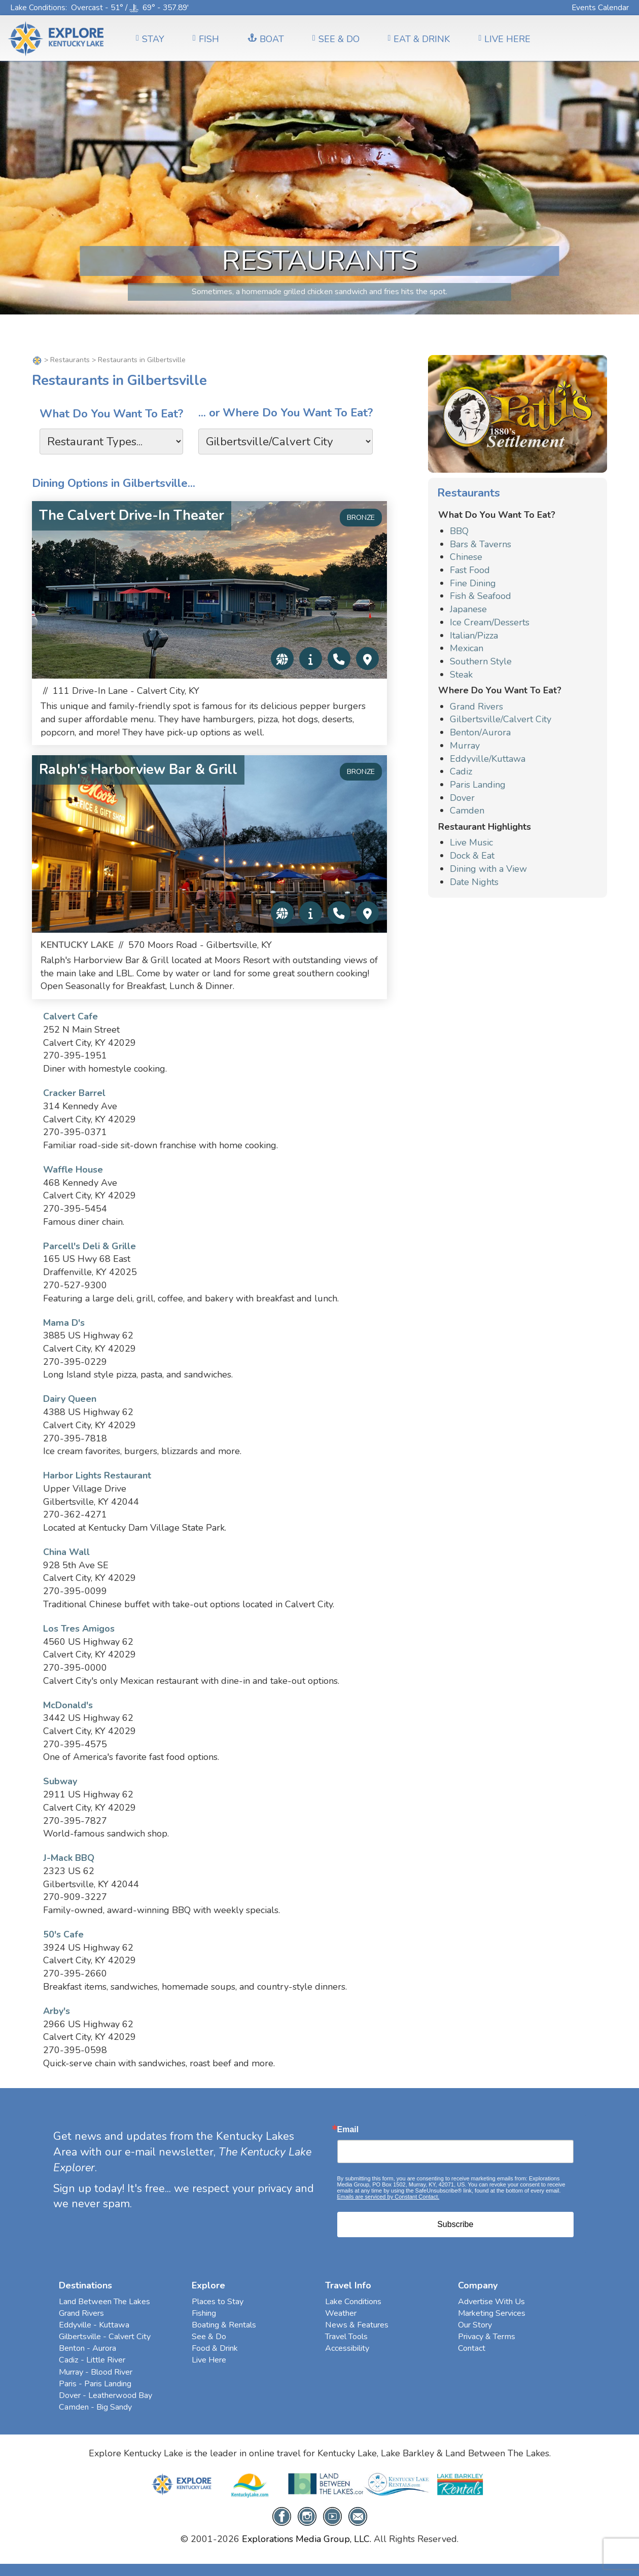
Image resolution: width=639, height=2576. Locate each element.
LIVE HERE (504, 39)
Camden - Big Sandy (95, 2407)
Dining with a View (488, 869)
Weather (341, 2313)
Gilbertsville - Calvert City (105, 2336)
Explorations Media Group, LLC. (306, 2539)
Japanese (468, 609)
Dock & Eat (472, 856)
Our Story (475, 2325)
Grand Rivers (476, 706)
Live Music (471, 842)
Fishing (204, 2313)
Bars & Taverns (480, 544)
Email (348, 2130)
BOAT (265, 39)
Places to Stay (217, 2301)
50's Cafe (63, 1934)
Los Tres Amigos (79, 1628)
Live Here (209, 2360)
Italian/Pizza (474, 635)
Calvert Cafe (70, 1016)
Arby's (56, 2011)
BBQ (459, 531)
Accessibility (347, 2348)
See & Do (209, 2336)
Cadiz (461, 771)
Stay (150, 39)
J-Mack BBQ (68, 1858)
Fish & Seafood (480, 596)
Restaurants (70, 360)
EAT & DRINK (419, 39)
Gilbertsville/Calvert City (500, 719)
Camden (467, 810)
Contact (471, 2348)
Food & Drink (215, 2348)
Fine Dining (473, 583)
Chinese (466, 557)
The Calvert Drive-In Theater (131, 515)
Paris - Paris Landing (95, 2383)
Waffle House (73, 1169)
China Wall (66, 1552)
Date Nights (474, 882)
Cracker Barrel (74, 1093)
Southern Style (481, 661)
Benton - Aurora (87, 2348)
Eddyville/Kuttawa (487, 759)
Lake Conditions (37, 7)
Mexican (466, 648)
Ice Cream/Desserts (489, 622)
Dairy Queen (69, 1399)
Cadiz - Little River (92, 2360)
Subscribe (455, 2224)
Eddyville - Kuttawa (94, 2325)
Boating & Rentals (224, 2325)
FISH (206, 39)
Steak (461, 674)
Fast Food (470, 570)
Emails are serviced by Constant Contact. (388, 2197)
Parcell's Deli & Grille (89, 1246)
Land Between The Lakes (104, 2301)
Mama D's (64, 1323)
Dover (462, 798)
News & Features (356, 2325)
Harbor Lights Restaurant (97, 1475)
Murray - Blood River (95, 2372)
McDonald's (68, 1705)
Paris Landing (478, 785)
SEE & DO (336, 39)
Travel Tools (346, 2336)
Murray (465, 745)
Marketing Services (491, 2313)
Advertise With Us (491, 2301)
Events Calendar (600, 7)
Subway (60, 1781)
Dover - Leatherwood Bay (105, 2395)
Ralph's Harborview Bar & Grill (138, 769)
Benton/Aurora (480, 732)
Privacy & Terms (486, 2336)
